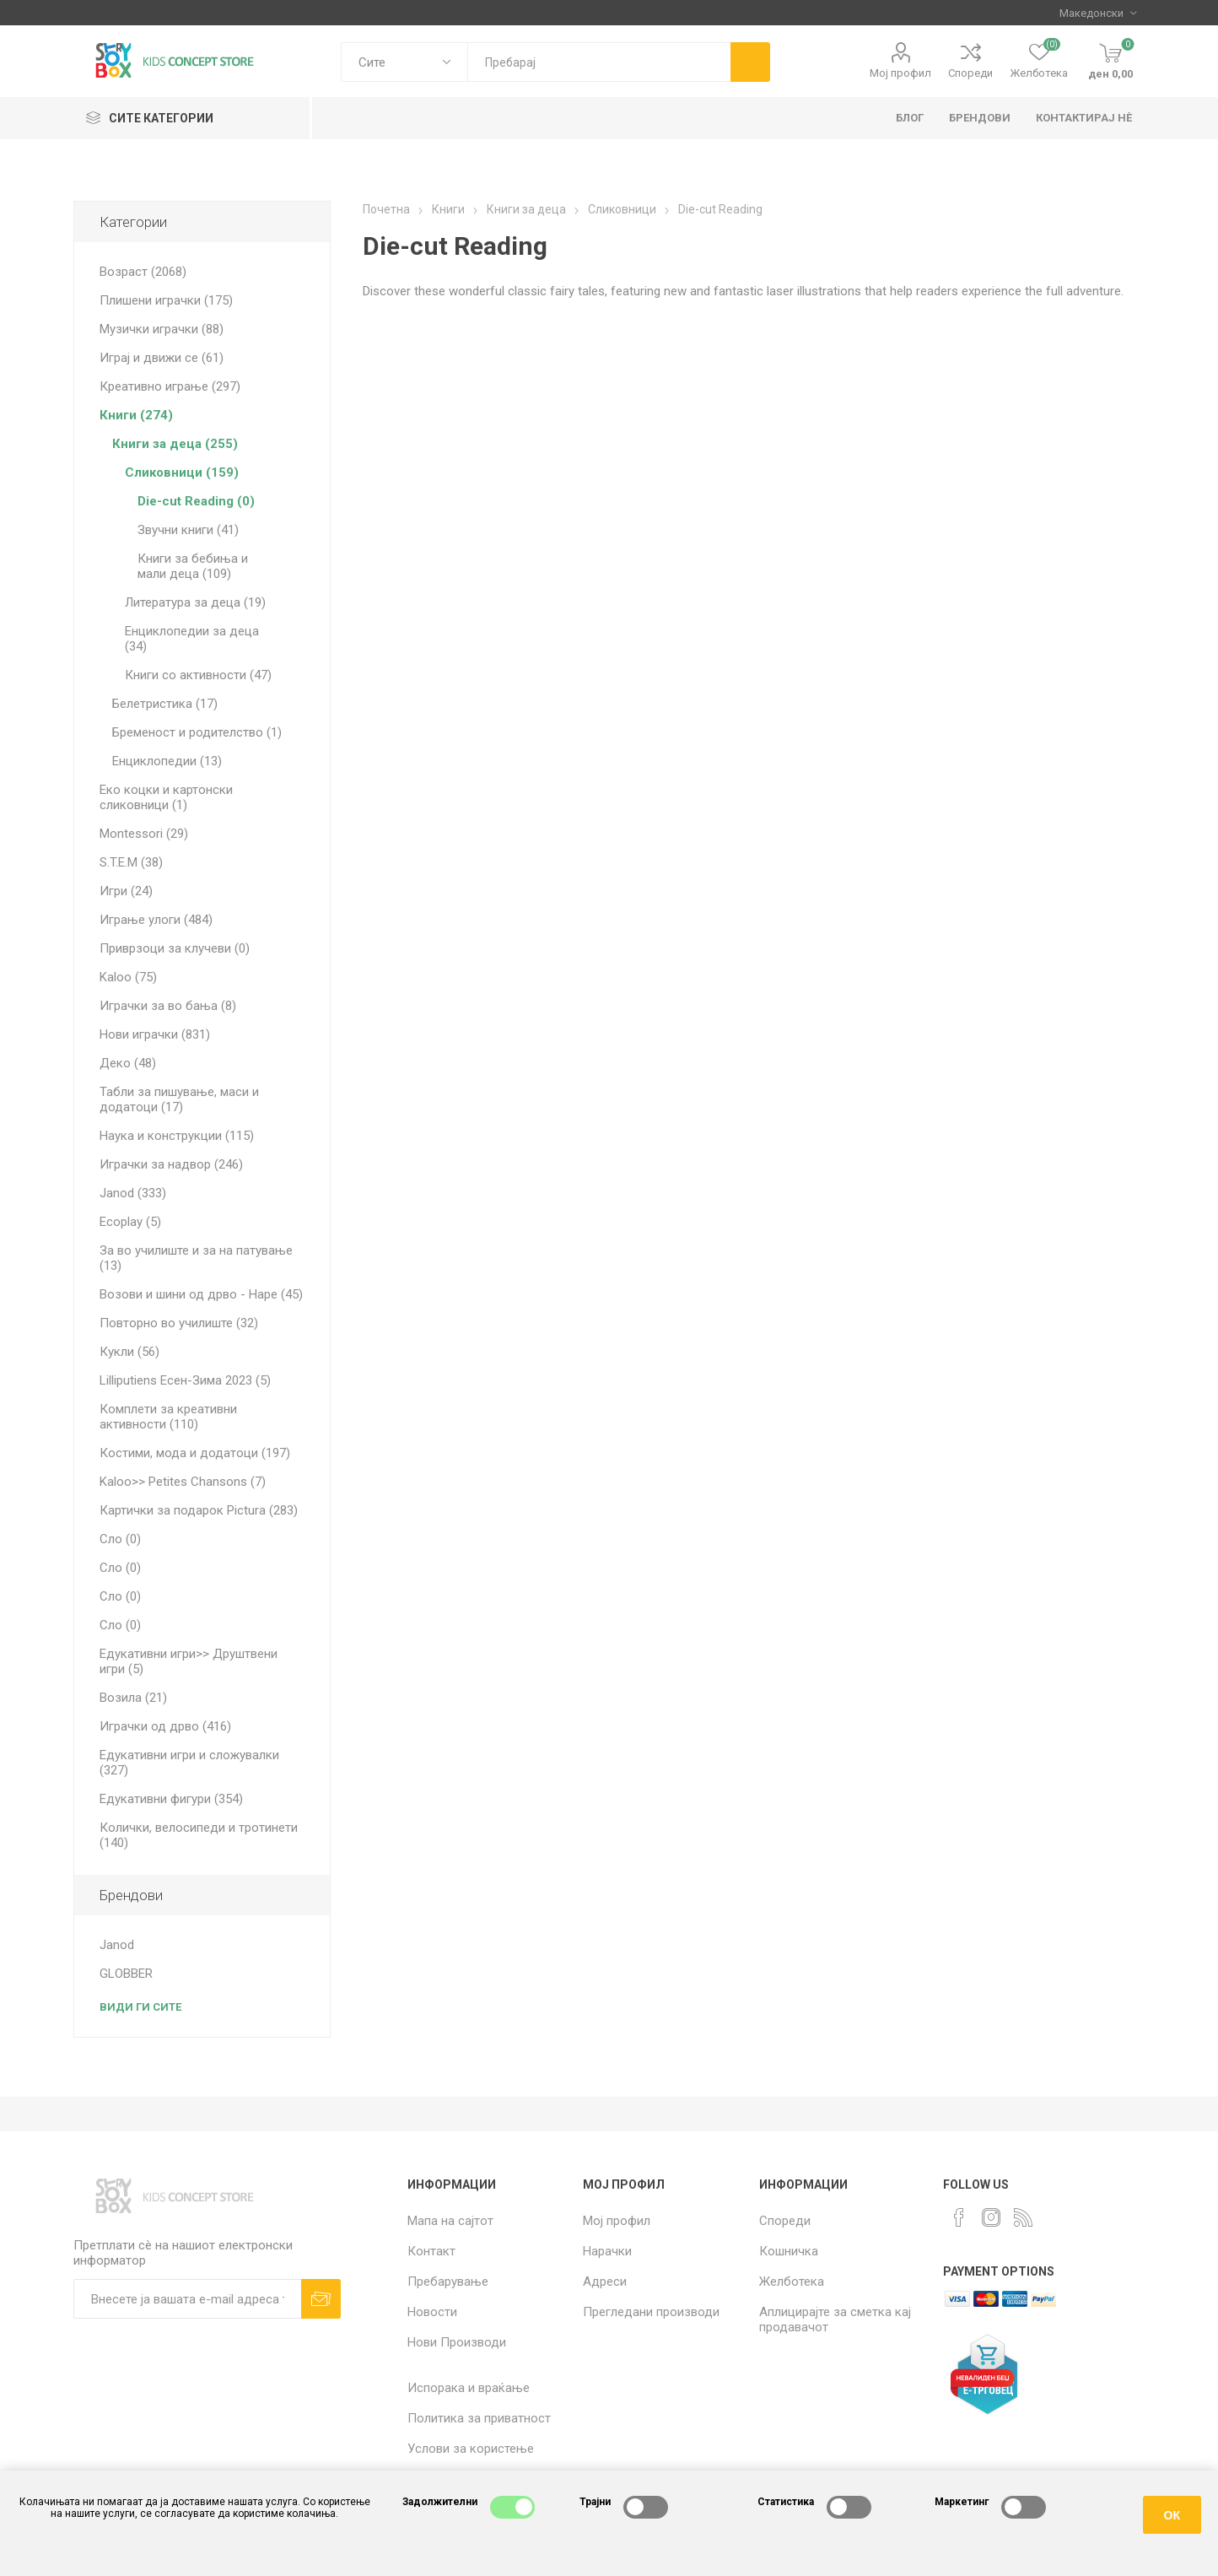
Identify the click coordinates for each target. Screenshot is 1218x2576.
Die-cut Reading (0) (196, 501)
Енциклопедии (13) (167, 761)
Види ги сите (140, 2007)
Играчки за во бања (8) (168, 1005)
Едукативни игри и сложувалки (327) (189, 1762)
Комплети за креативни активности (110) (168, 1416)
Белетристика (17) (165, 703)
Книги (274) (136, 415)
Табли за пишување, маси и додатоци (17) (179, 1099)
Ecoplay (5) (130, 1221)
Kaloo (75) (128, 977)
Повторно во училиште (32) (179, 1323)
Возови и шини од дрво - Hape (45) (201, 1294)
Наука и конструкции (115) (177, 1135)
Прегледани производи (651, 2311)
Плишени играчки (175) (166, 300)
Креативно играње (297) (170, 386)
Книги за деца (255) (175, 443)
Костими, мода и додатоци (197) (195, 1453)
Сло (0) (120, 1539)
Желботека (791, 2281)
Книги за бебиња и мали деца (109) (192, 566)
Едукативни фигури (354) (171, 1798)
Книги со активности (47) (198, 675)
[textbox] (598, 62)
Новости (432, 2311)
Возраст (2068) (143, 271)
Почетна (386, 209)
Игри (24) (126, 891)
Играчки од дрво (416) (165, 1726)
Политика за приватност (479, 2418)
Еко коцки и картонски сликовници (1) (166, 797)
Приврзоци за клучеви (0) (175, 948)
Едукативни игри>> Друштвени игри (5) (189, 1661)
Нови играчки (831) (155, 1034)
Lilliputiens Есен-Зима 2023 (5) (185, 1380)
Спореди (970, 73)
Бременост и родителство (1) (197, 732)
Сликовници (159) (182, 472)
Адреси (605, 2281)
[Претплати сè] (187, 2299)
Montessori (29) (144, 833)
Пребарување (447, 2281)
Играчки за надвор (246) (171, 1164)
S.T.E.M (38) (131, 862)
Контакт (431, 2251)
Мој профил (900, 73)
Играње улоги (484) (156, 919)
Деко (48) (128, 1063)
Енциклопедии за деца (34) (192, 639)
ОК (1172, 2515)
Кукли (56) (129, 1351)
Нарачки (607, 2251)
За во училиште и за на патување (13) (196, 1258)
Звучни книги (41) (188, 529)
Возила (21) (133, 1697)
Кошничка (788, 2251)
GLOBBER (126, 1973)
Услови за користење (470, 2448)
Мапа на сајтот (450, 2220)
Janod (117, 1944)
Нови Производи (456, 2342)
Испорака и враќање (468, 2387)
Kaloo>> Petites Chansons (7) (183, 1481)
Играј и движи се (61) (162, 357)
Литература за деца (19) (195, 602)
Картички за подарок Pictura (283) (199, 1510)
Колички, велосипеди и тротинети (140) (199, 1835)
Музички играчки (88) (162, 329)
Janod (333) (133, 1193)
